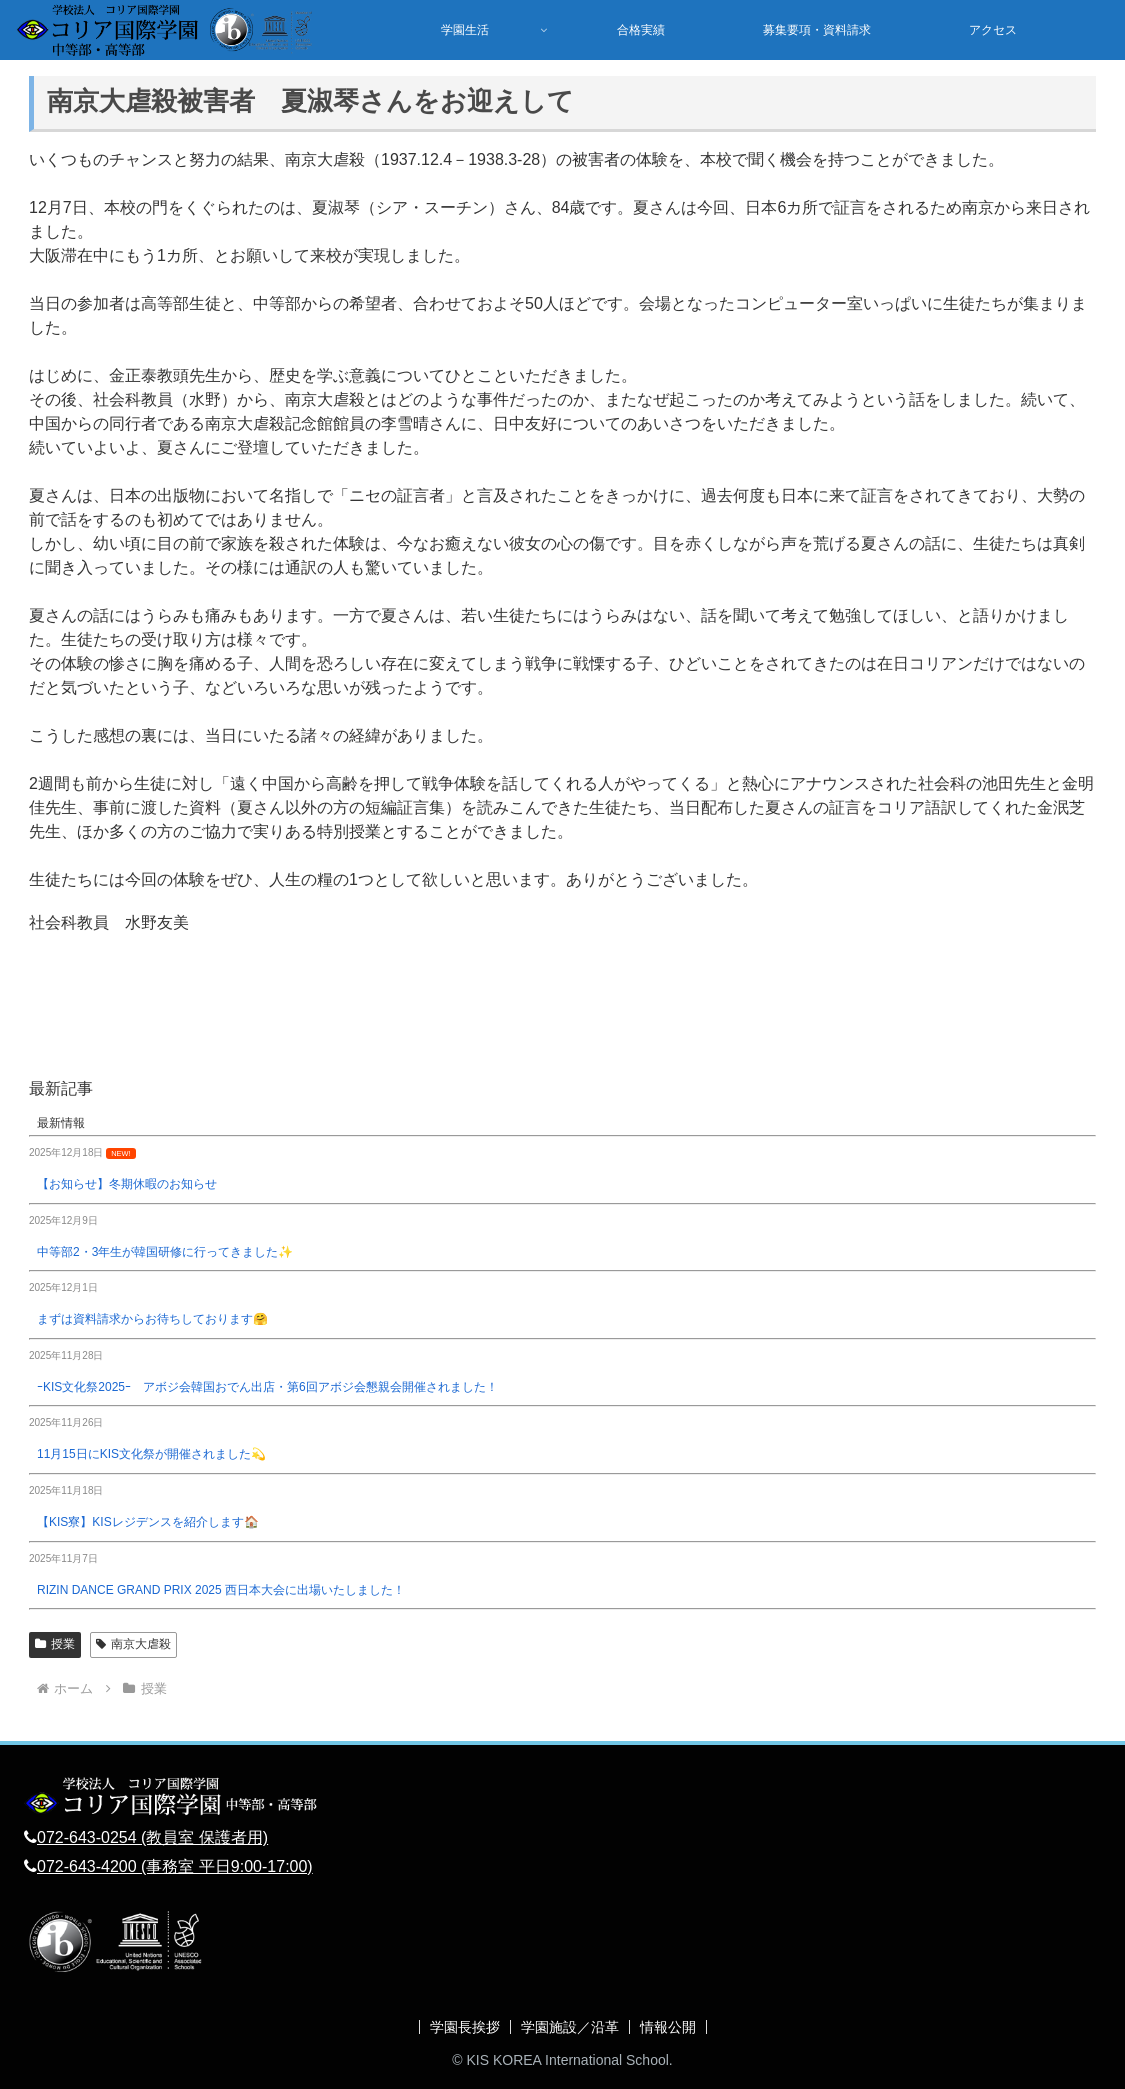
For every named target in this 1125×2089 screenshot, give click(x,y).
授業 (55, 1644)
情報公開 (668, 2027)
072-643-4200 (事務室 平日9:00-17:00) (175, 1866)
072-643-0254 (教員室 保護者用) (152, 1837)
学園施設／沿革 (570, 2027)
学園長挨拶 (465, 2027)
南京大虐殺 (133, 1644)
